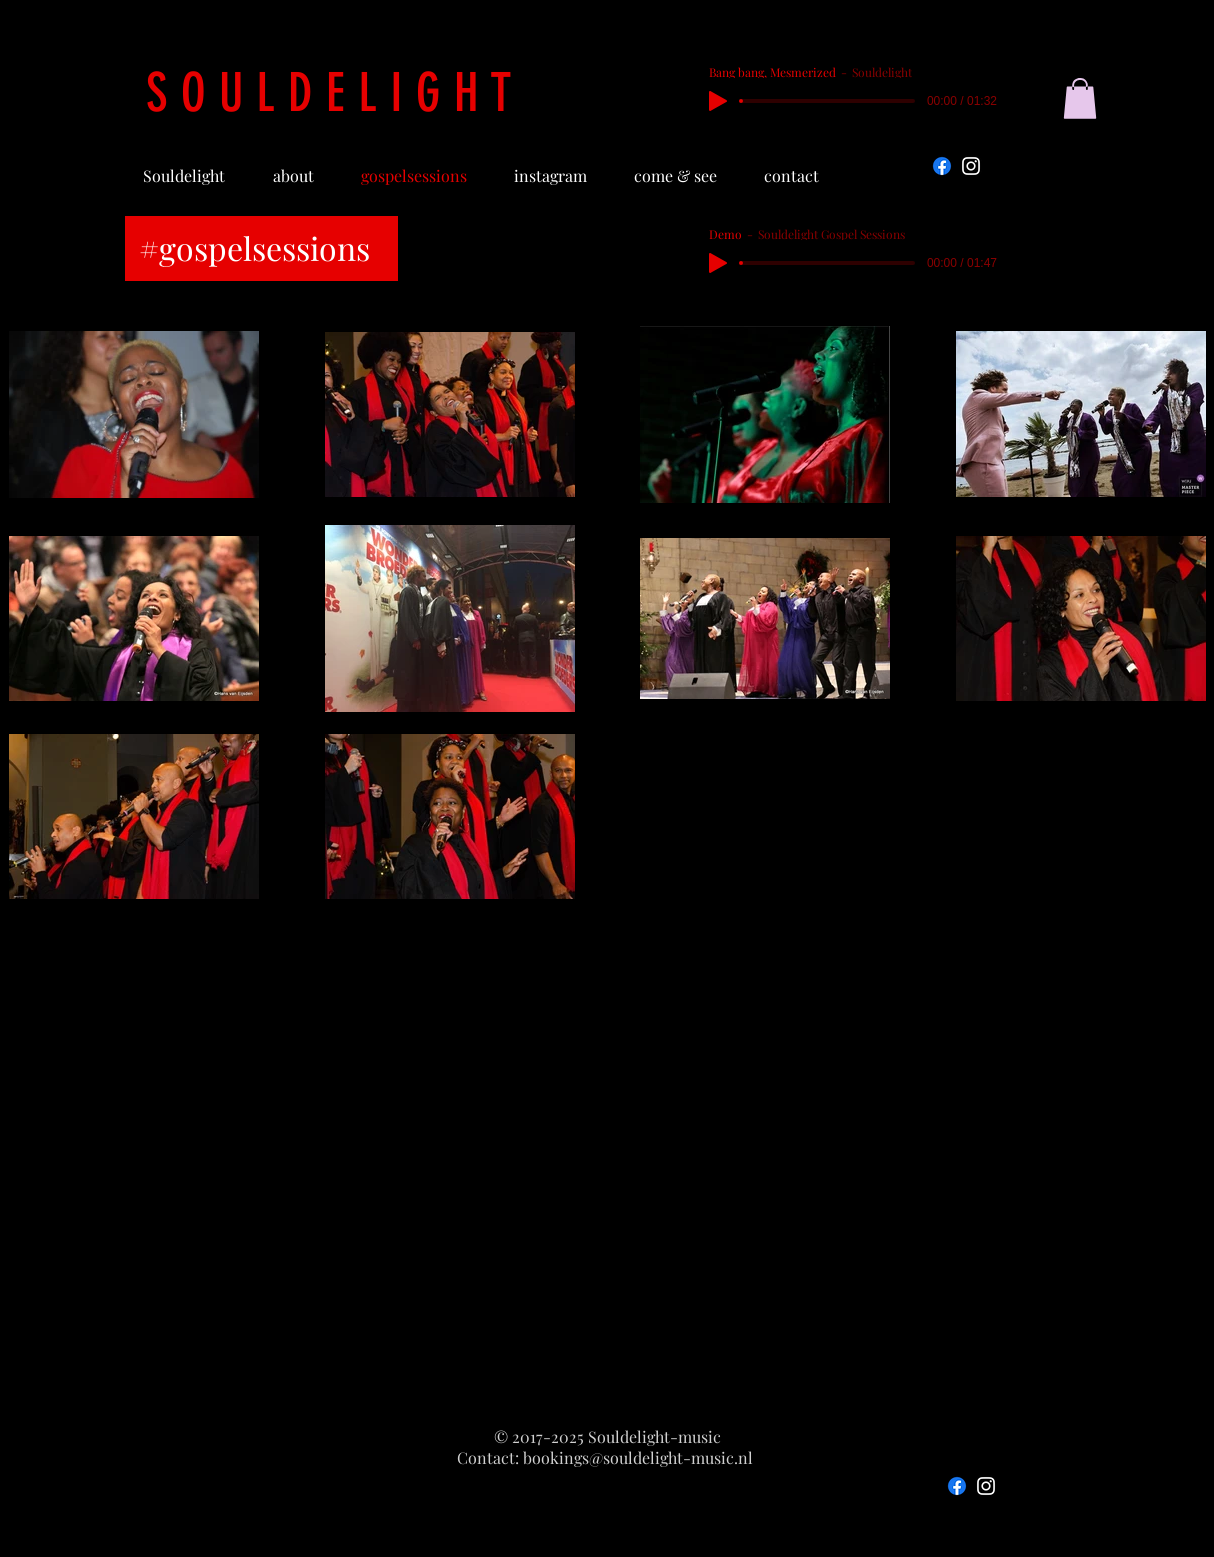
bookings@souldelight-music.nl (638, 1457)
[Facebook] (942, 166)
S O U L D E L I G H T (329, 92)
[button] (1080, 98)
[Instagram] (971, 166)
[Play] (718, 101)
